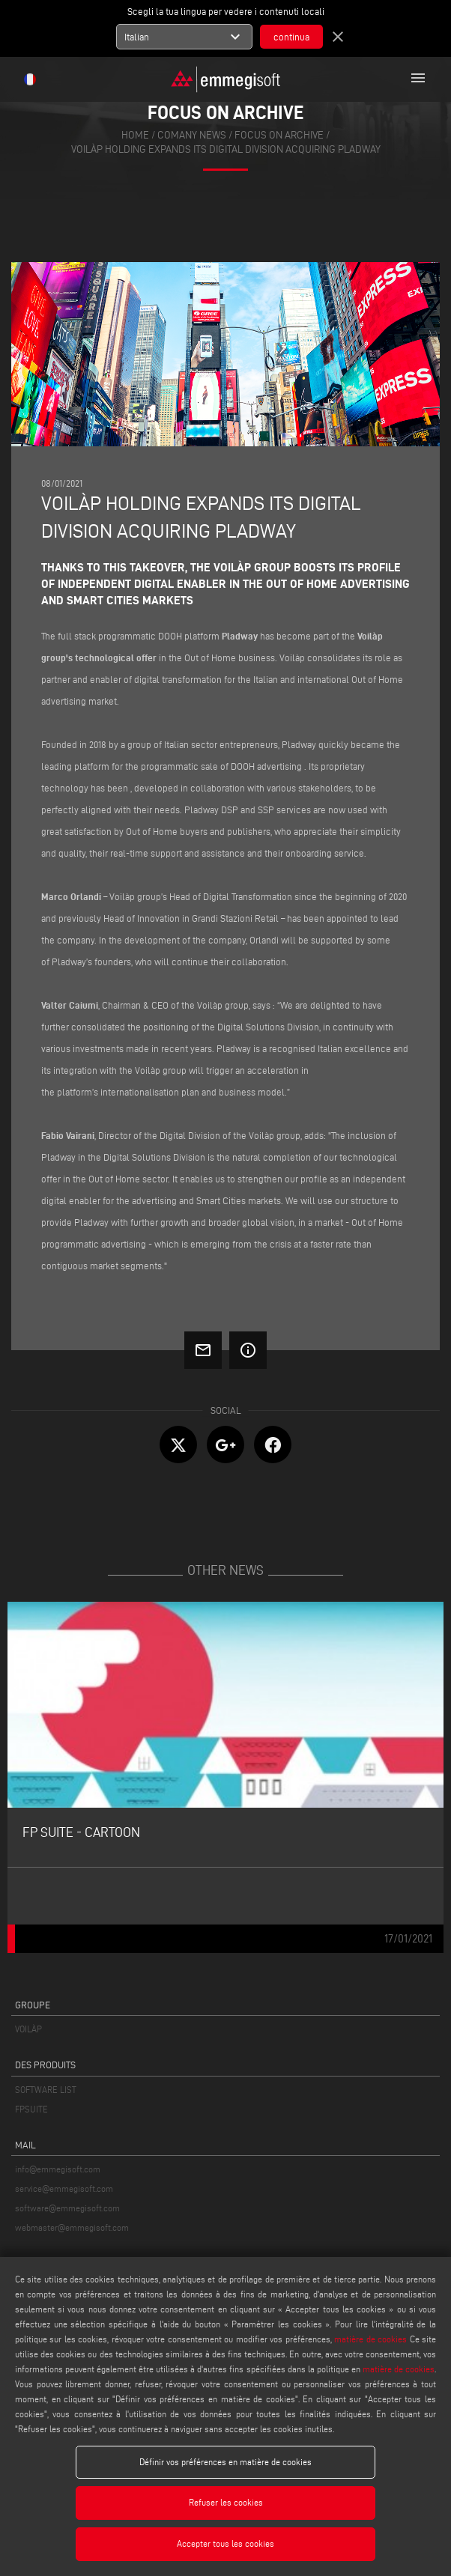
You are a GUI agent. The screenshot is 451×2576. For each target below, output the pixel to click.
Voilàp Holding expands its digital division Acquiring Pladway (226, 149)
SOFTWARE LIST (45, 2089)
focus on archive (279, 135)
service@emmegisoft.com (64, 2188)
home (135, 135)
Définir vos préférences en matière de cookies (225, 2462)
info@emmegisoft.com (57, 2169)
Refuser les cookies (226, 2502)
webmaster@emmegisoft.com (72, 2227)
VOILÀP (28, 2029)
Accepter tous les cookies (225, 2543)
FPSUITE (31, 2109)
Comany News (191, 135)
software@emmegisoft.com (67, 2208)
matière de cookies (370, 2339)
